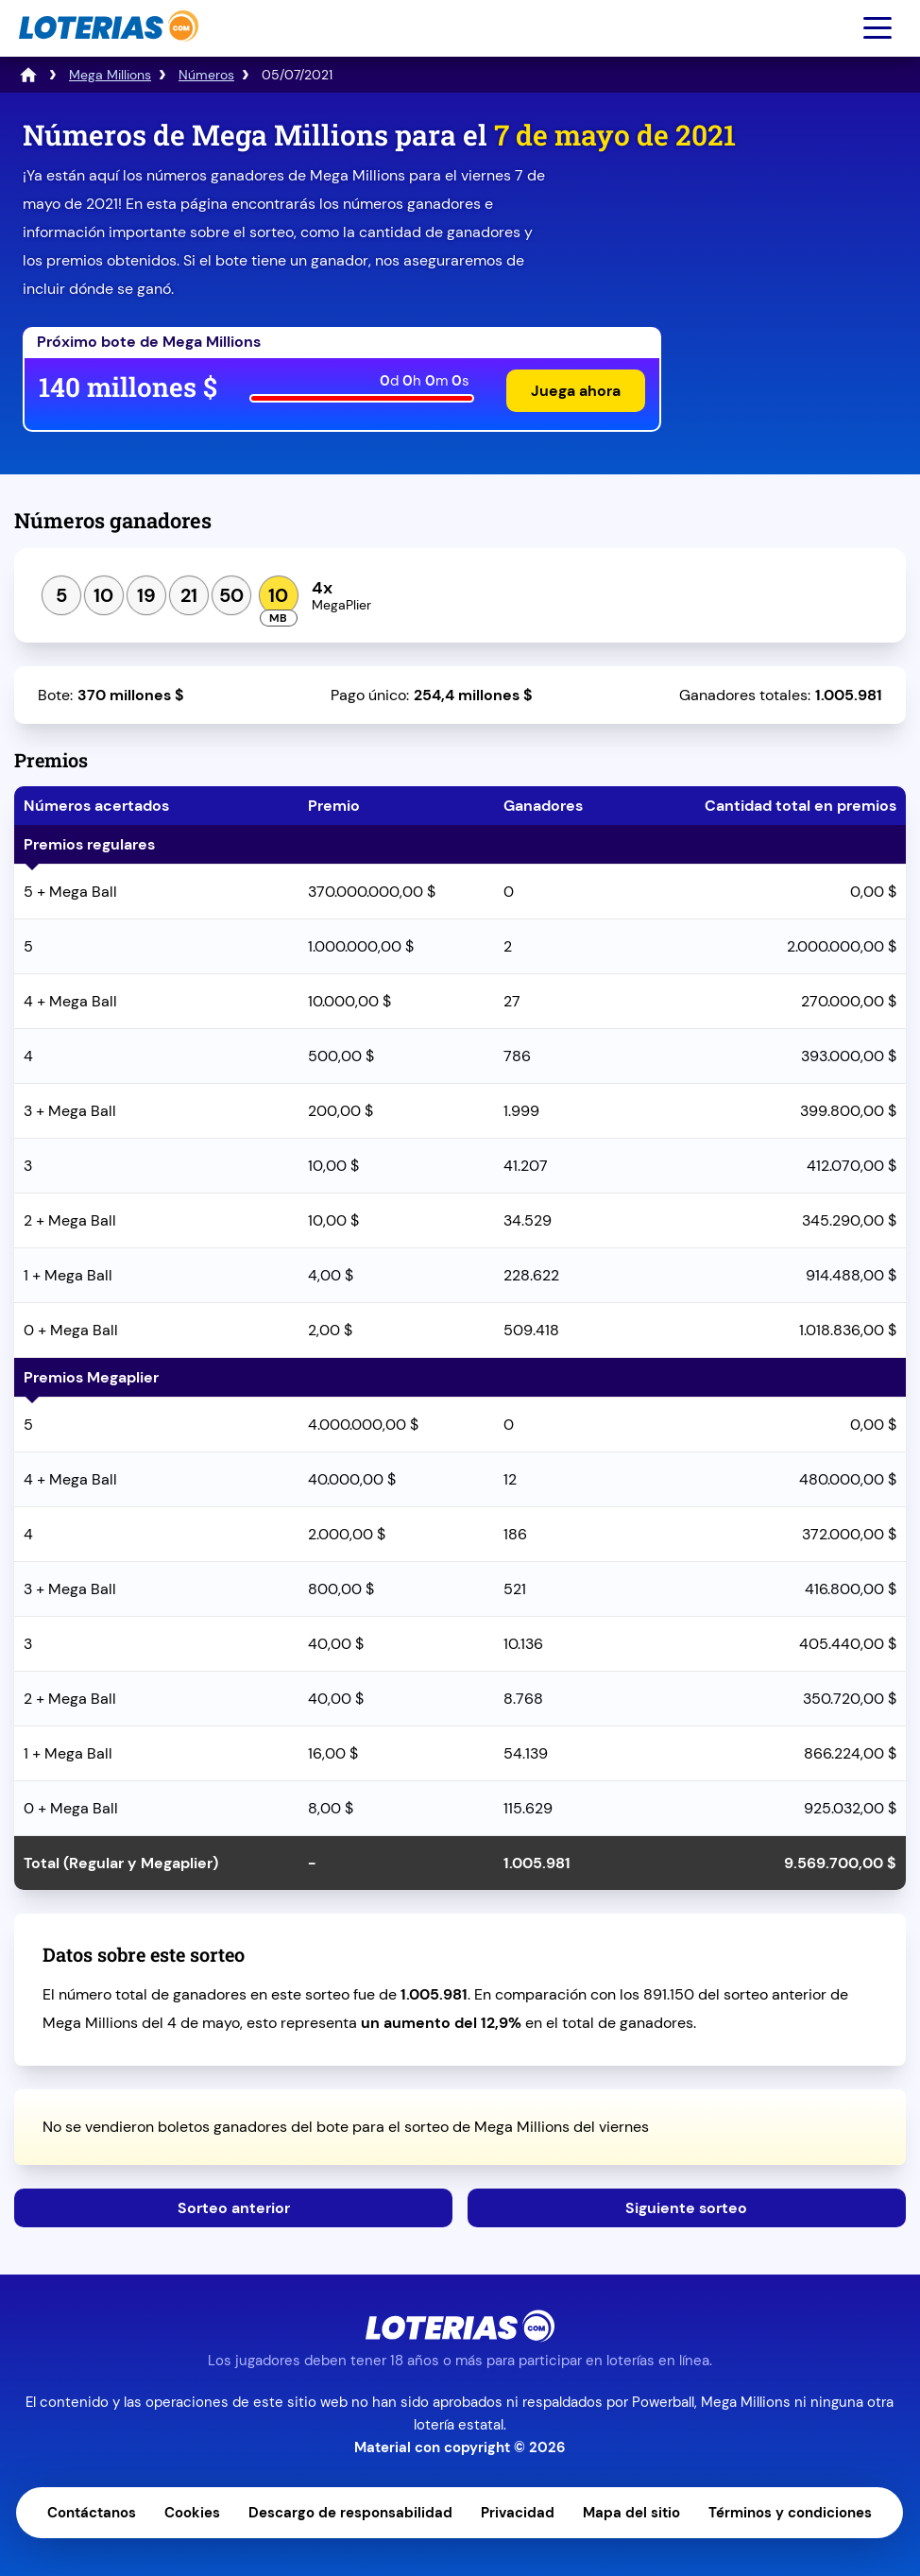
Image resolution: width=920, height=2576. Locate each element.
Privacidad (517, 2512)
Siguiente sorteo (686, 2208)
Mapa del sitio (631, 2512)
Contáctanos (91, 2512)
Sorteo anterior (234, 2208)
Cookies (192, 2512)
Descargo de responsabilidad (350, 2512)
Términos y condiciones (790, 2512)
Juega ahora (576, 391)
